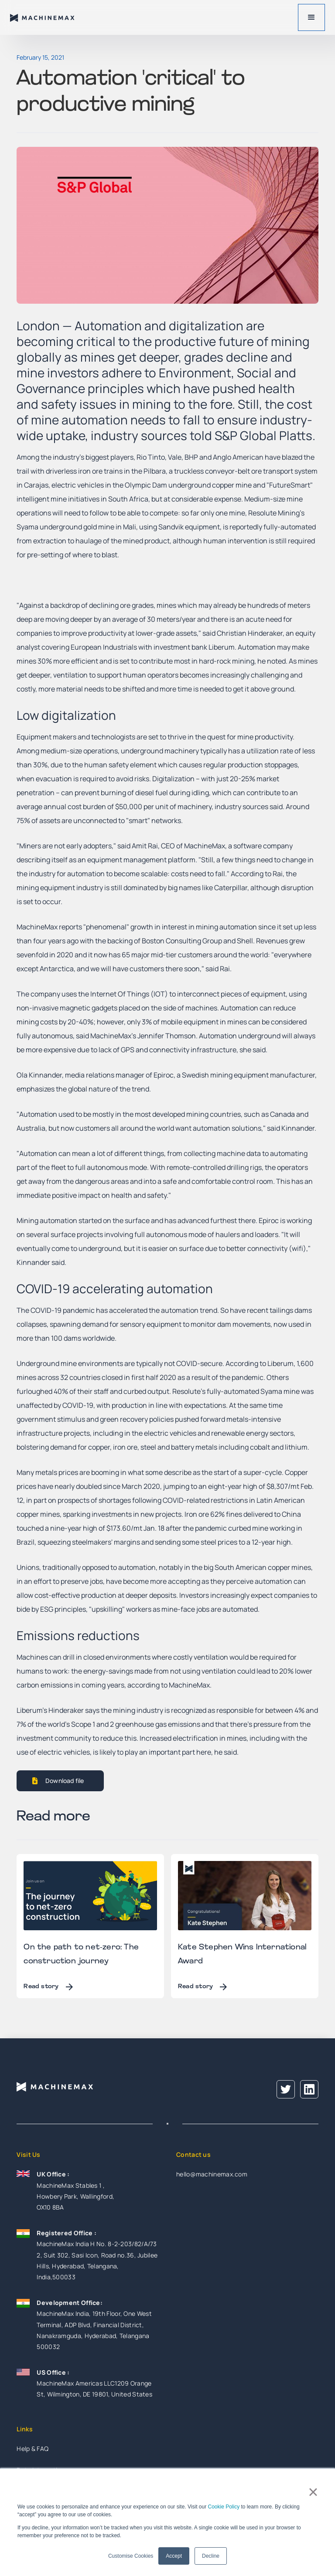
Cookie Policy (223, 2507)
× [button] (313, 2491)
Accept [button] (174, 2556)
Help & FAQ (32, 2448)
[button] (311, 17)
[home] (42, 17)
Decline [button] (210, 2556)
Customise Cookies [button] (130, 2556)
